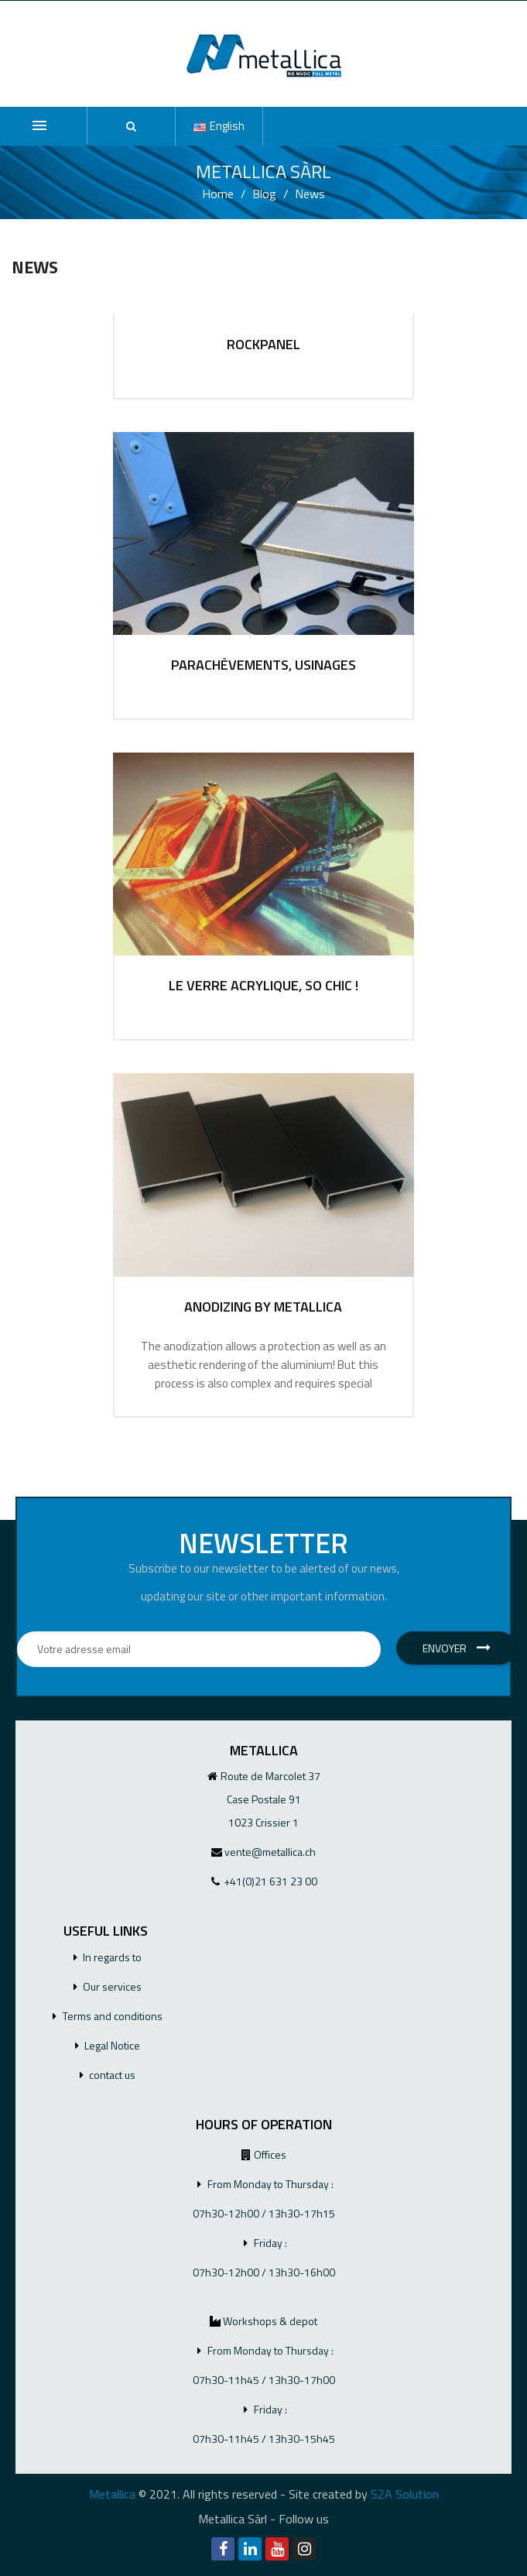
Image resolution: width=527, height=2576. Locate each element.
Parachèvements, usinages (263, 665)
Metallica (112, 2494)
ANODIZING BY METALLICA (263, 1307)
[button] (130, 126)
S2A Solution (405, 2494)
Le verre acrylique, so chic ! (263, 986)
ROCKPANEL (263, 345)
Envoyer (457, 1648)
